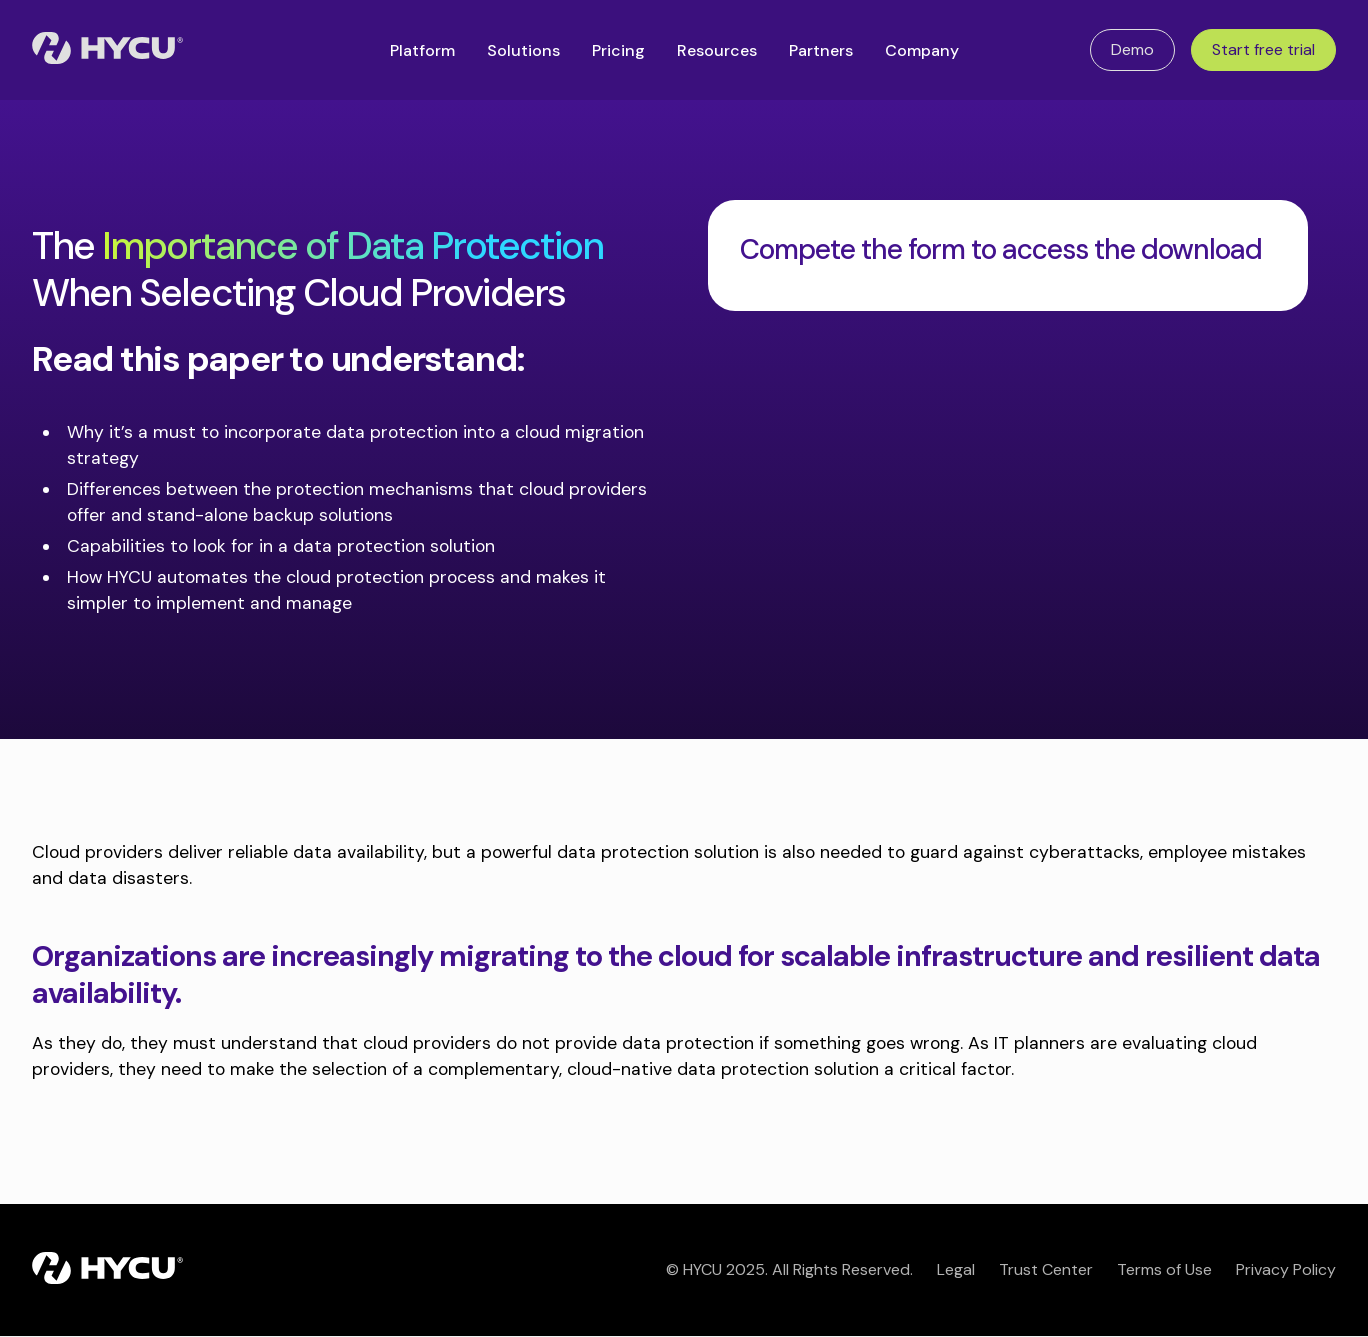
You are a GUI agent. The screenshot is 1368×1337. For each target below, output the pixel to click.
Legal (956, 1269)
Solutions (523, 50)
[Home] (107, 50)
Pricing (618, 50)
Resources (717, 50)
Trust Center (1046, 1269)
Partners (821, 50)
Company (922, 50)
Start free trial (1263, 49)
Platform (422, 50)
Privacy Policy (1286, 1269)
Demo (1132, 49)
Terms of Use (1164, 1269)
